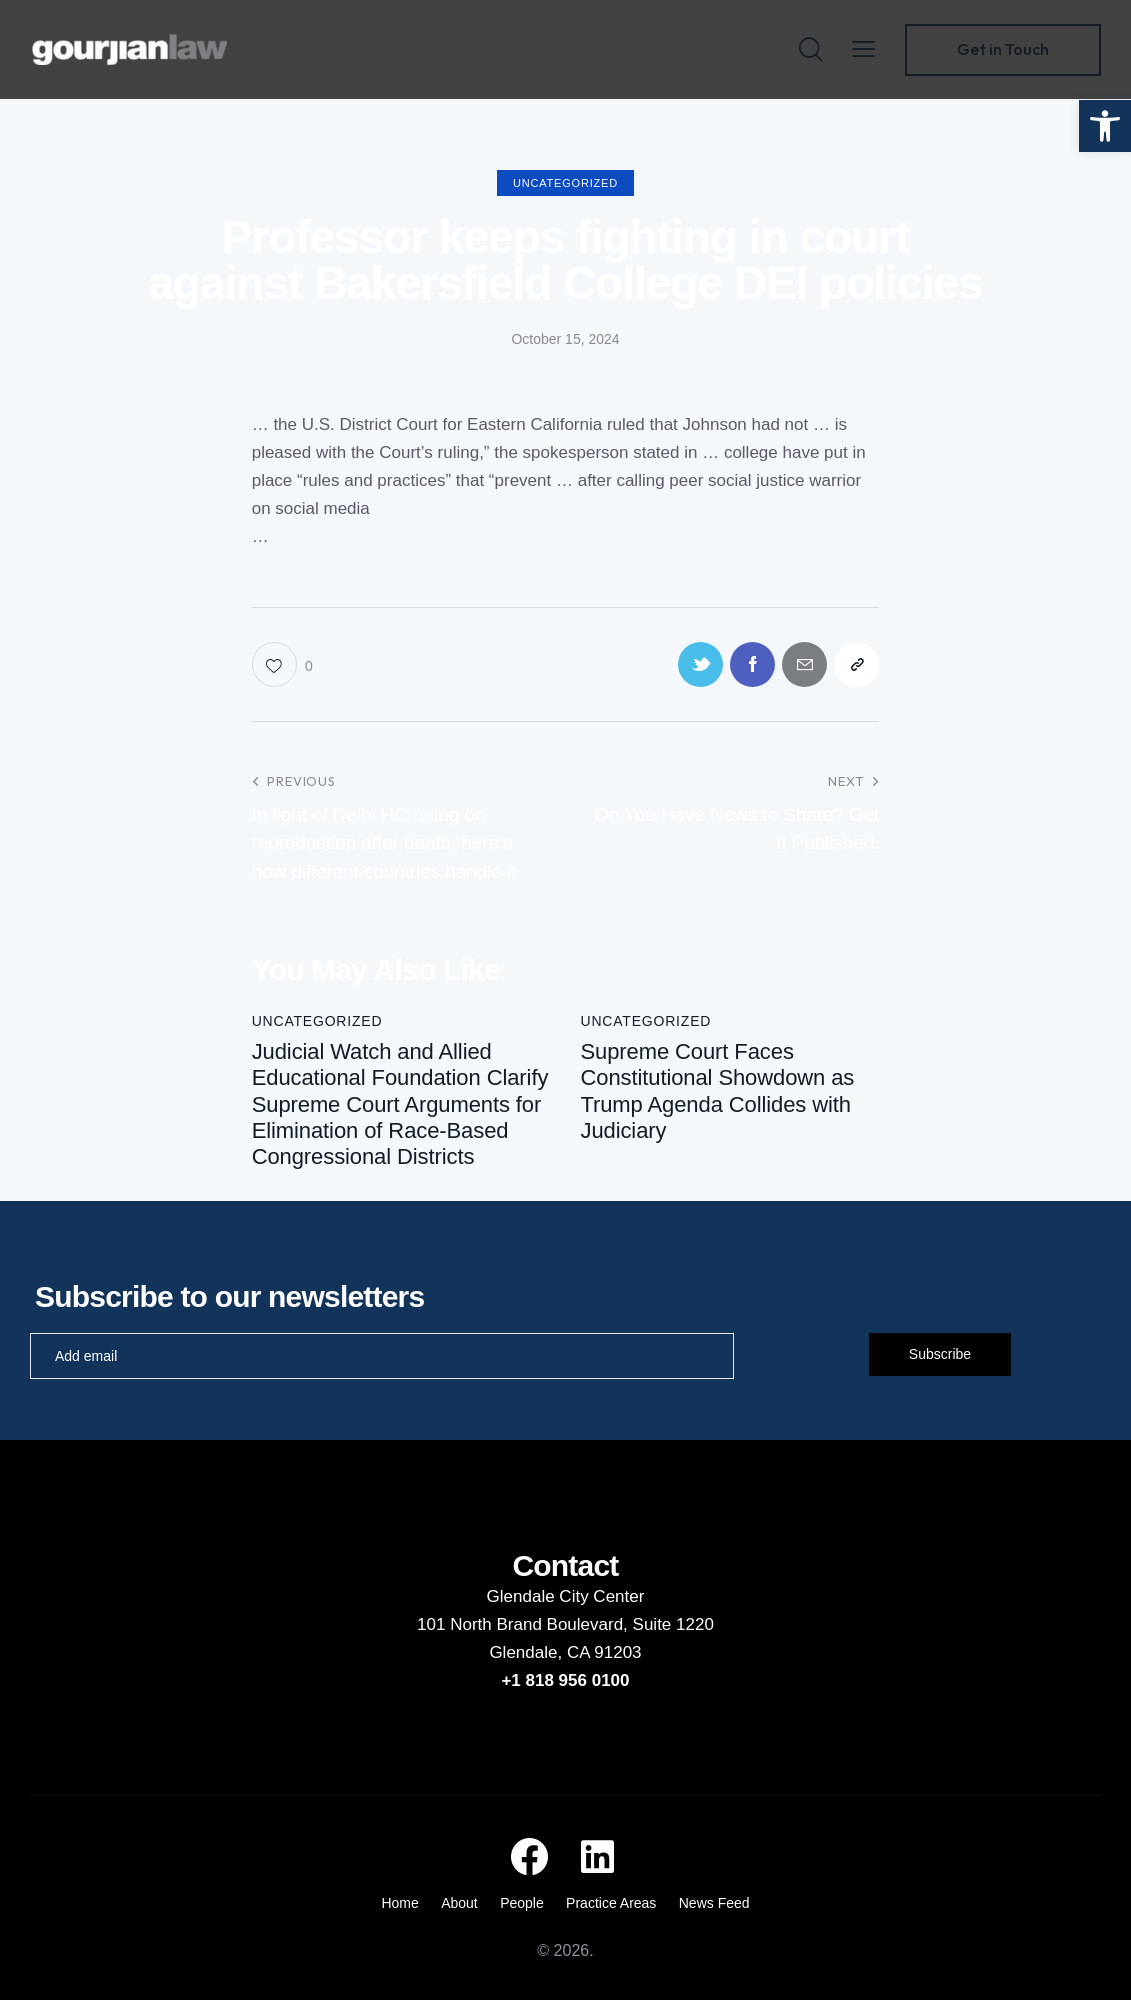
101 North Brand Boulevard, (524, 1624)
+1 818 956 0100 (565, 1680)
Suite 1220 (673, 1624)
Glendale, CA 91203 (565, 1652)
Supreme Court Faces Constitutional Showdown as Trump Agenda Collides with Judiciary (717, 1091)
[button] (1105, 126)
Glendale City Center (566, 1596)
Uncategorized (565, 183)
